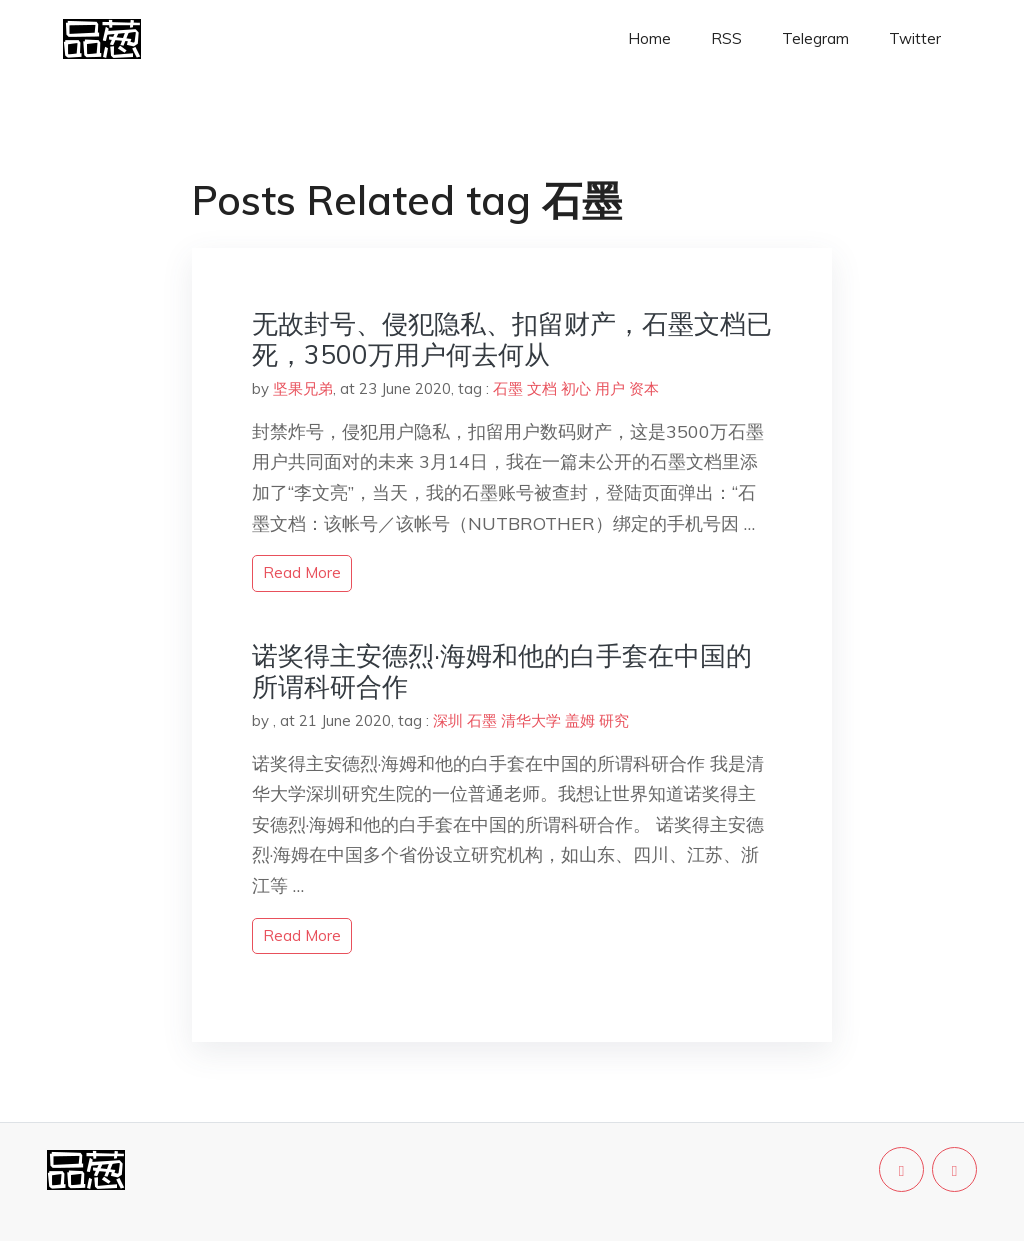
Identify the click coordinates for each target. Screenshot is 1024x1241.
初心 (576, 388)
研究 (614, 720)
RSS (726, 38)
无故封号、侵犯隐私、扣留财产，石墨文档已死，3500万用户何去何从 (512, 339)
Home (649, 38)
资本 (644, 388)
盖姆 (580, 720)
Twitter (915, 38)
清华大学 (531, 720)
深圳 (448, 720)
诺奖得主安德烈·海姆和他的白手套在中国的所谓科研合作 (502, 671)
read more (302, 572)
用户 (610, 388)
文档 (542, 388)
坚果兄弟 (303, 388)
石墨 (508, 388)
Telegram (815, 38)
